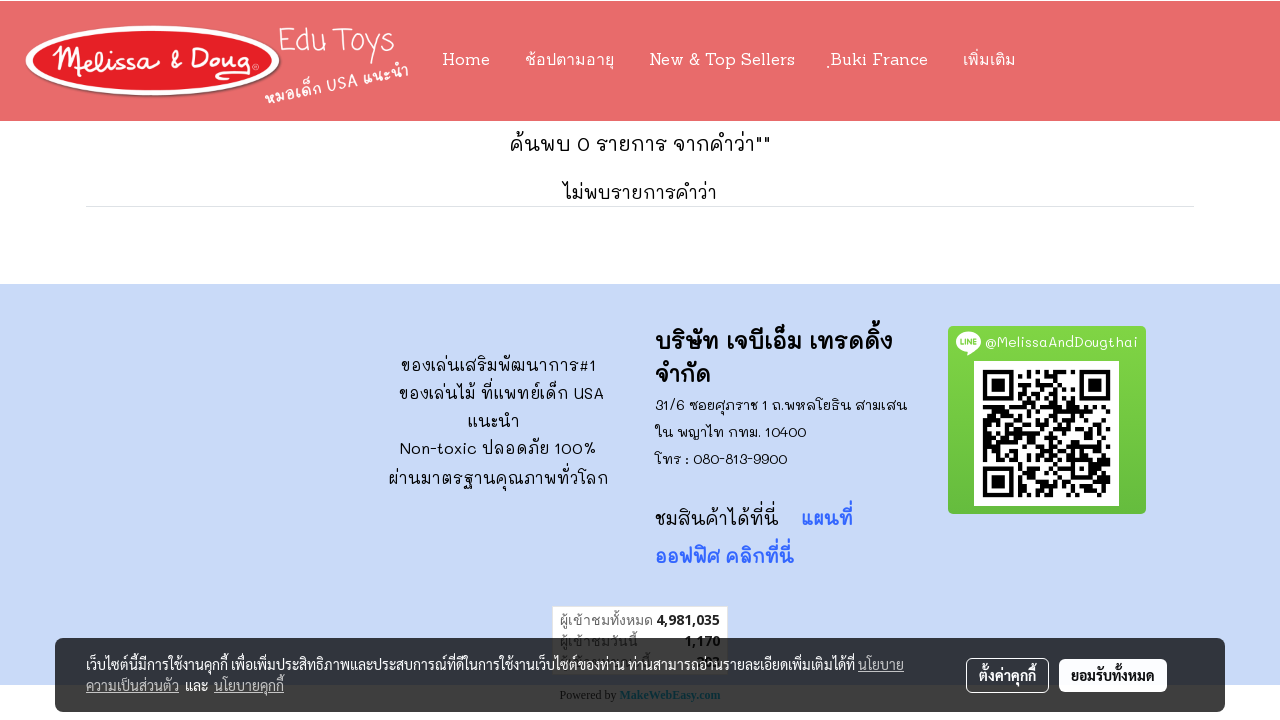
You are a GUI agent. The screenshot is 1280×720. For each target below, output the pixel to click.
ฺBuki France (879, 61)
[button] (1063, 61)
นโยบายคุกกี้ (249, 685)
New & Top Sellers (722, 61)
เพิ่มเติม (989, 61)
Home (466, 61)
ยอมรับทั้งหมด (1113, 675)
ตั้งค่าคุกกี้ (1007, 675)
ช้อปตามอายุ (569, 61)
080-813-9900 (740, 458)
